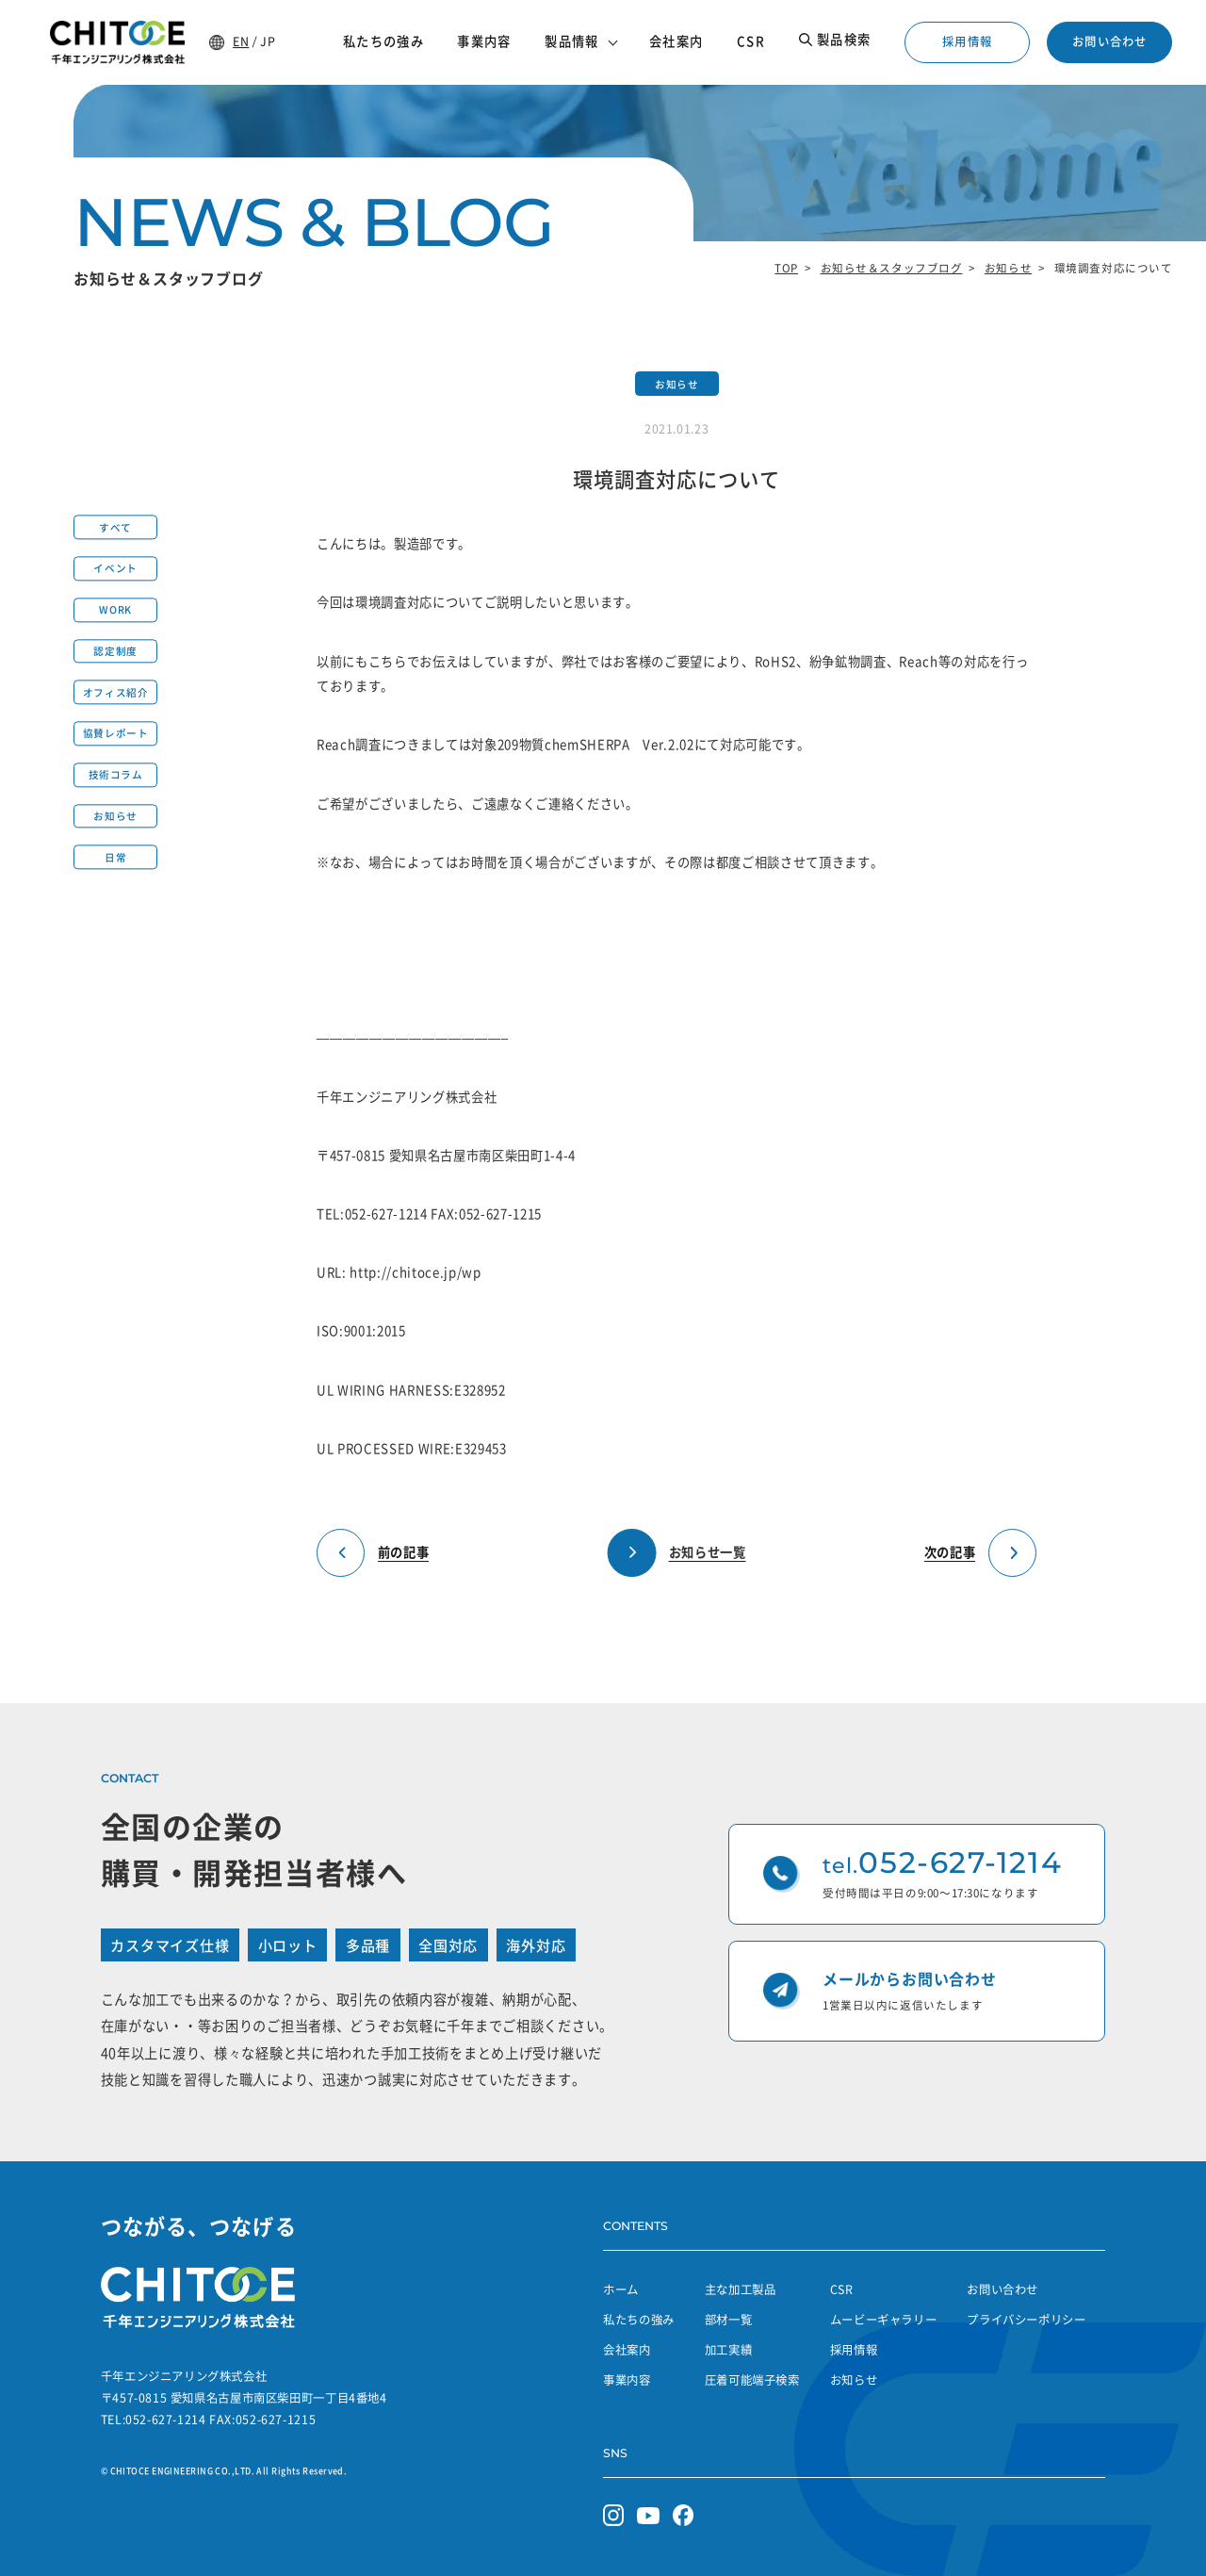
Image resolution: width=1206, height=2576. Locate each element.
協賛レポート (115, 734)
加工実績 (729, 2349)
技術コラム (116, 775)
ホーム (621, 2289)
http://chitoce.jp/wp (415, 1272)
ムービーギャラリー (883, 2319)
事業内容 (627, 2379)
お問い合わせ (1109, 41)
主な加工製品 (740, 2289)
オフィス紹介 (115, 692)
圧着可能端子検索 (752, 2379)
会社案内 (627, 2349)
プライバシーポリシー (1026, 2319)
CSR (842, 2289)
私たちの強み (639, 2319)
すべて (115, 527)
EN (241, 41)
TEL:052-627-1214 (372, 1213)
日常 (115, 857)
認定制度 (115, 651)
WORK (115, 610)
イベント (115, 569)
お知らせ (1008, 268)
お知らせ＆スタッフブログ (892, 268)
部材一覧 (729, 2319)
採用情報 (967, 41)
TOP (786, 268)
